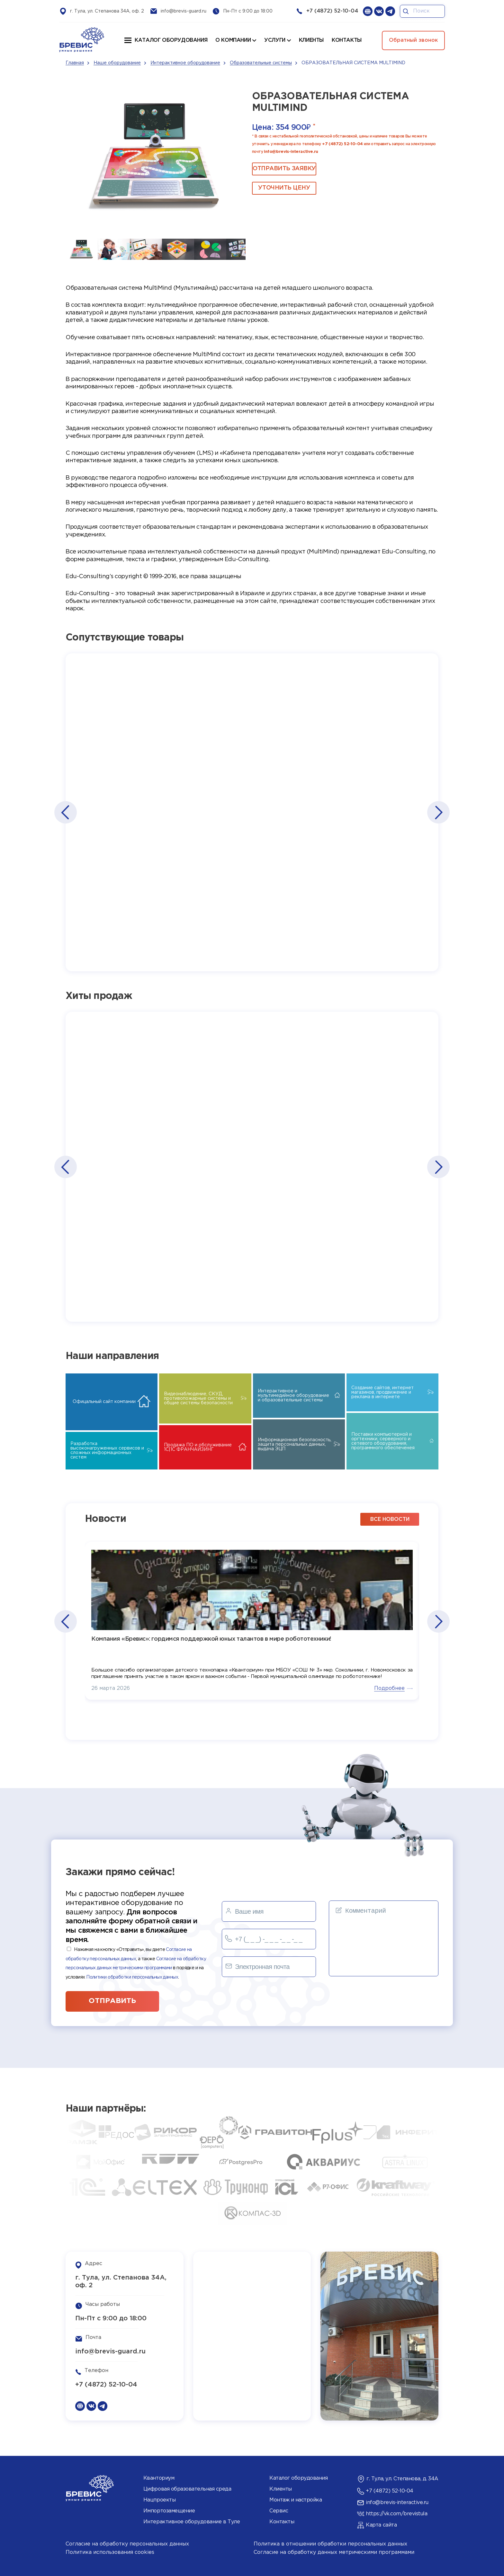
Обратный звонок (413, 40)
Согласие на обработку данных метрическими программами (334, 2552)
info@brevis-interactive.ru (291, 152)
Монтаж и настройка (295, 2500)
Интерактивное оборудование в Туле (191, 2521)
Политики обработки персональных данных (132, 1977)
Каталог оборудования (171, 40)
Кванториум (158, 2478)
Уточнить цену (284, 187)
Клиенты (280, 2489)
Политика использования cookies (110, 2552)
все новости (390, 1519)
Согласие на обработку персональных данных (127, 2544)
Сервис (278, 2511)
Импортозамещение (169, 2511)
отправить (112, 2001)
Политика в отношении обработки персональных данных (330, 2544)
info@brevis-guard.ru (183, 11)
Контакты (281, 2521)
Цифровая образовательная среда (187, 2489)
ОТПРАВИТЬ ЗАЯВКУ (284, 168)
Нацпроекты (159, 2500)
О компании (233, 40)
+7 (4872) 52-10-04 (332, 11)
